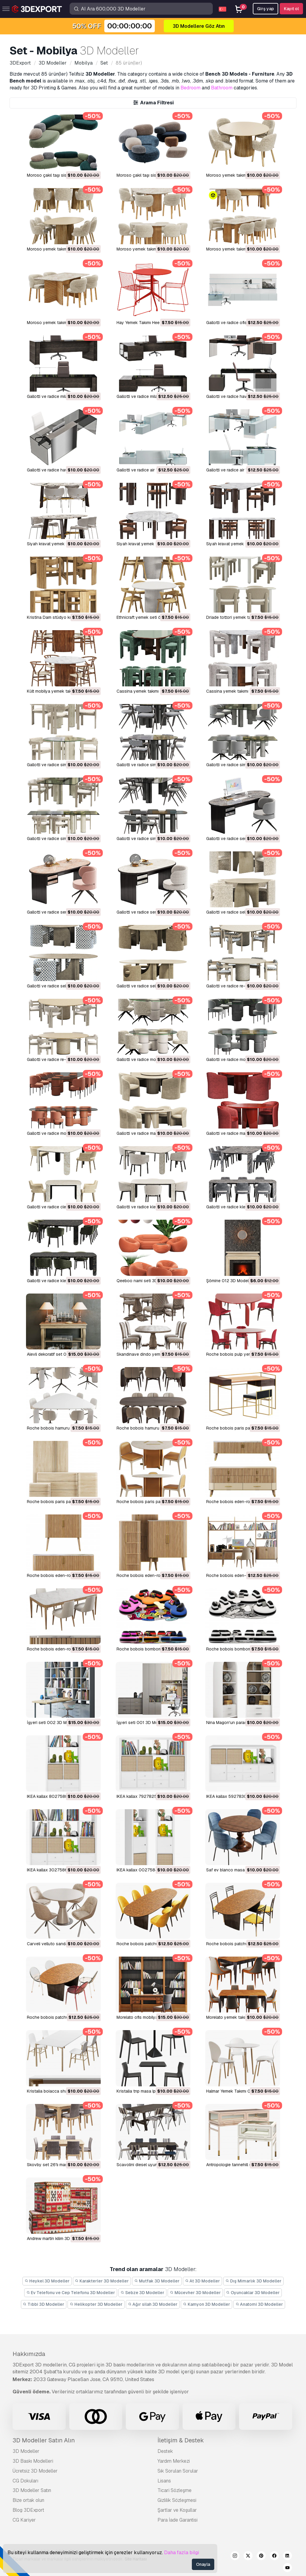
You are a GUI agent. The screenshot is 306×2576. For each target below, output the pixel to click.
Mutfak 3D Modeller (157, 2281)
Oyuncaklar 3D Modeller (253, 2292)
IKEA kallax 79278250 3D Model (148, 1796)
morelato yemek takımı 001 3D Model (242, 2017)
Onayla (203, 2564)
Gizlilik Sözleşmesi (176, 2500)
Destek (165, 2451)
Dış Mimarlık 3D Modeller (253, 2281)
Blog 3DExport (28, 2510)
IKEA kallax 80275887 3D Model (58, 1796)
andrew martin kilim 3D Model (55, 2238)
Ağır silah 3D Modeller (153, 2304)
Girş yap (265, 8)
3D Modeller (26, 2451)
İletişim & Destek (180, 2440)
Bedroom (190, 88)
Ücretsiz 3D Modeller (35, 2471)
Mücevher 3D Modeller (195, 2292)
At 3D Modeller (202, 2281)
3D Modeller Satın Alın (44, 2440)
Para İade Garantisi (177, 2520)
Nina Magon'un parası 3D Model (236, 1722)
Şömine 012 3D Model (227, 1280)
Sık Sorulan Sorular (177, 2471)
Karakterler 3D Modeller (102, 2281)
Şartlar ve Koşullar (177, 2510)
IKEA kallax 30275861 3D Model (58, 1870)
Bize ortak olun (28, 2500)
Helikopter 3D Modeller (96, 2304)
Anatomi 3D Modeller (259, 2304)
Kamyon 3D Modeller (206, 2304)
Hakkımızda (29, 2354)
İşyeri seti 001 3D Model (140, 1722)
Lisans (164, 2481)
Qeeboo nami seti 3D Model (143, 1280)
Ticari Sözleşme (174, 2490)
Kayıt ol (291, 8)
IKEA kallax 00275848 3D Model (148, 1870)
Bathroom (221, 88)
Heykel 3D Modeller (47, 2281)
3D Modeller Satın (32, 2490)
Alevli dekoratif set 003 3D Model (59, 1354)
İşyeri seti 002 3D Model (51, 1722)
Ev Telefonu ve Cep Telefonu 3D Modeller (70, 2292)
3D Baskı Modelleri (33, 2461)
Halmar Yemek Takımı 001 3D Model (240, 2091)
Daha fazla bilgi (181, 2552)
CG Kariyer (24, 2520)
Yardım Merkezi (173, 2461)
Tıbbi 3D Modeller (44, 2304)
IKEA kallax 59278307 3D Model (237, 1796)
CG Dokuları (25, 2481)
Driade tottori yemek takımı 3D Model (242, 617)
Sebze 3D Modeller (142, 2292)
